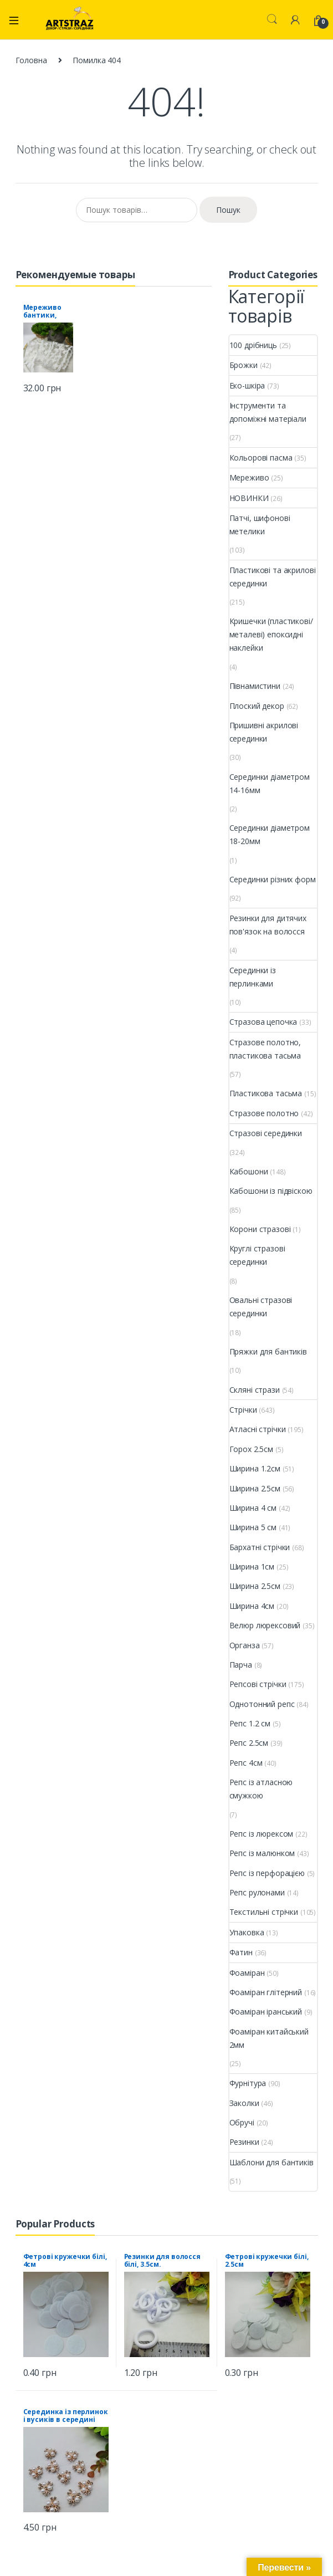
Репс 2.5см (249, 1742)
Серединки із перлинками (252, 977)
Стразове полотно (264, 1113)
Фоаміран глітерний (265, 1992)
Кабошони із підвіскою (270, 1190)
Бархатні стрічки (259, 1547)
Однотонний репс (262, 1704)
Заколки (244, 2103)
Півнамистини (254, 686)
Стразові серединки (265, 1133)
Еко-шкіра (247, 385)
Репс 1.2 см (249, 1723)
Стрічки (243, 1409)
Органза (244, 1645)
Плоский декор (256, 706)
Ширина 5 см (252, 1527)
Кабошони (248, 1171)
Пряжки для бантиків (268, 1351)
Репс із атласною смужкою (261, 1789)
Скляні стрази (254, 1389)
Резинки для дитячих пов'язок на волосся (267, 925)
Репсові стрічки (257, 1684)
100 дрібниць (253, 345)
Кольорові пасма (261, 457)
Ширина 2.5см (254, 1488)
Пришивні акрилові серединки (264, 732)
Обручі (241, 2122)
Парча (240, 1664)
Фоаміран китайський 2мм (269, 2038)
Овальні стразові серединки (261, 1306)
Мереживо (249, 477)
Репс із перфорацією (267, 1873)
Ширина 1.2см (254, 1468)
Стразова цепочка (263, 1021)
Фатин (241, 1952)
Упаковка (246, 1932)
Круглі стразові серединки (257, 1255)
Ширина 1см (252, 1566)
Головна (31, 60)
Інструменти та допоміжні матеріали (267, 412)
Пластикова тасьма (266, 1093)
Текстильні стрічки (263, 1912)
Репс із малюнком (262, 1853)
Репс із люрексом (261, 1833)
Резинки (244, 2142)
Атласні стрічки (257, 1429)
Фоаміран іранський (265, 2011)
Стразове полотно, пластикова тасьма (265, 1049)
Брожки (243, 365)
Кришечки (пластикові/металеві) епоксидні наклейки (271, 634)
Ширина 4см (252, 1606)
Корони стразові (260, 1229)
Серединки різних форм (272, 879)
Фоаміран (247, 1972)
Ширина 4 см (252, 1507)
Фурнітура (248, 2083)
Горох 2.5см (251, 1449)
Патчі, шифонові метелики (259, 524)
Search (272, 19)
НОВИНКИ (249, 498)
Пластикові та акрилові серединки (272, 577)
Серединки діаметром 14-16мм (269, 783)
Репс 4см (246, 1762)
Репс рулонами (257, 1892)
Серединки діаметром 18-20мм (269, 834)
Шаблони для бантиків (271, 2162)
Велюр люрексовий (265, 1625)
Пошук (228, 210)
